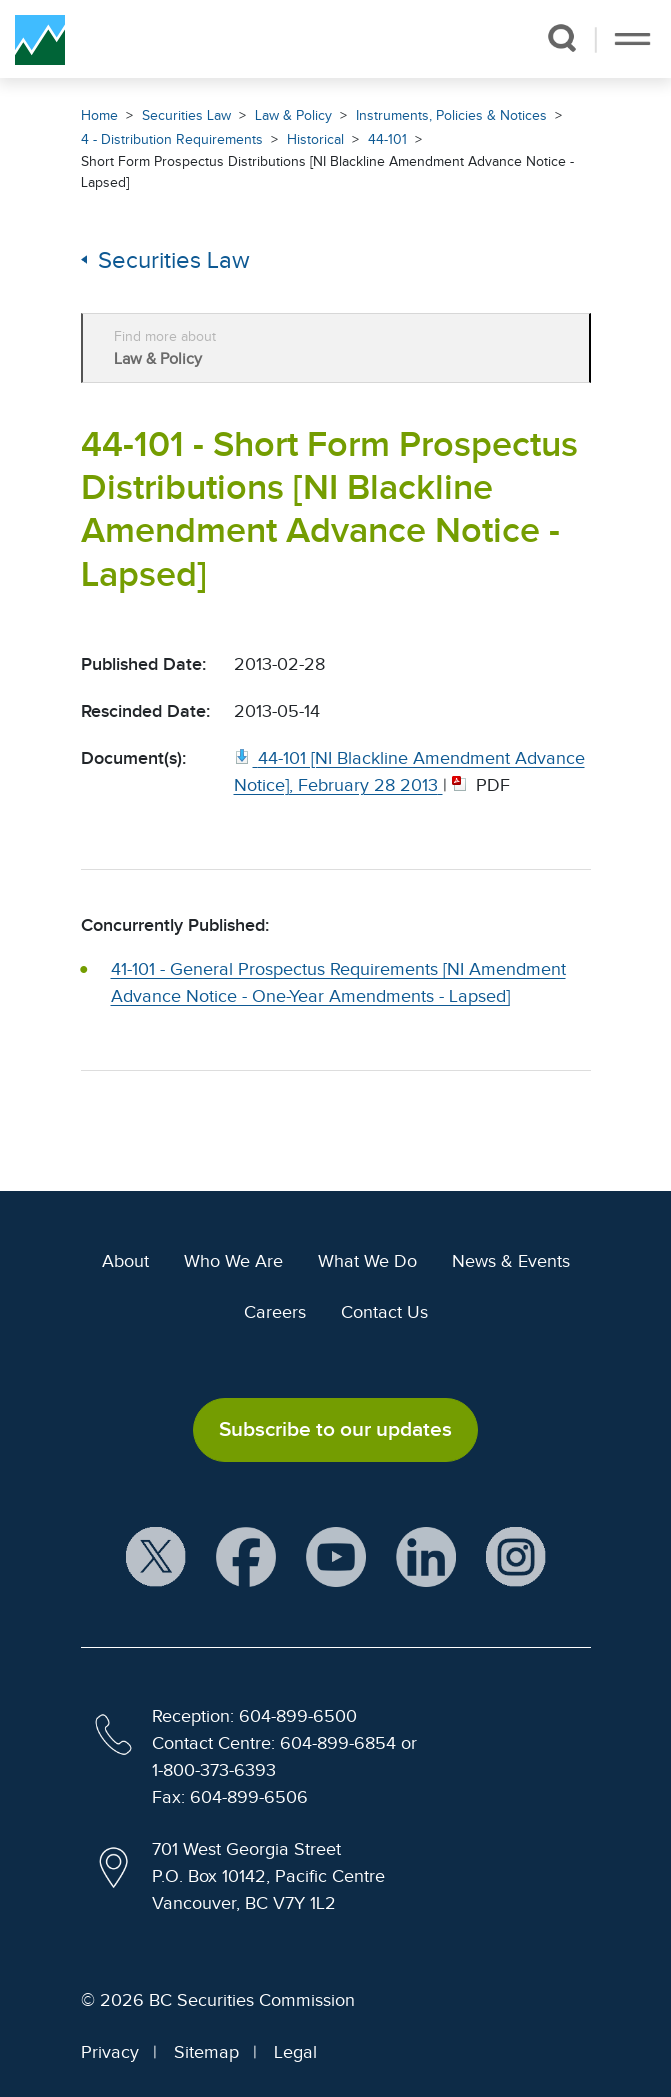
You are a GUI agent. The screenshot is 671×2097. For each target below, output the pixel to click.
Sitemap (206, 2052)
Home (99, 115)
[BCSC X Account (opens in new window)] (156, 1557)
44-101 (387, 139)
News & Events (511, 1261)
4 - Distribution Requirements (172, 139)
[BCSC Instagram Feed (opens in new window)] (516, 1557)
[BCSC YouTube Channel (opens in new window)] (336, 1557)
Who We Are (233, 1261)
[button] (561, 38)
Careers (275, 1312)
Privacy (110, 2052)
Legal (295, 2052)
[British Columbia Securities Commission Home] (40, 39)
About (125, 1261)
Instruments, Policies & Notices (451, 115)
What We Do (367, 1261)
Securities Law (186, 115)
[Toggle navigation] (632, 39)
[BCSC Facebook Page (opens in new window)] (246, 1557)
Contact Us (384, 1312)
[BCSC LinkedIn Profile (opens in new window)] (426, 1557)
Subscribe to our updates (335, 1429)
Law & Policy (293, 115)
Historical (315, 139)
